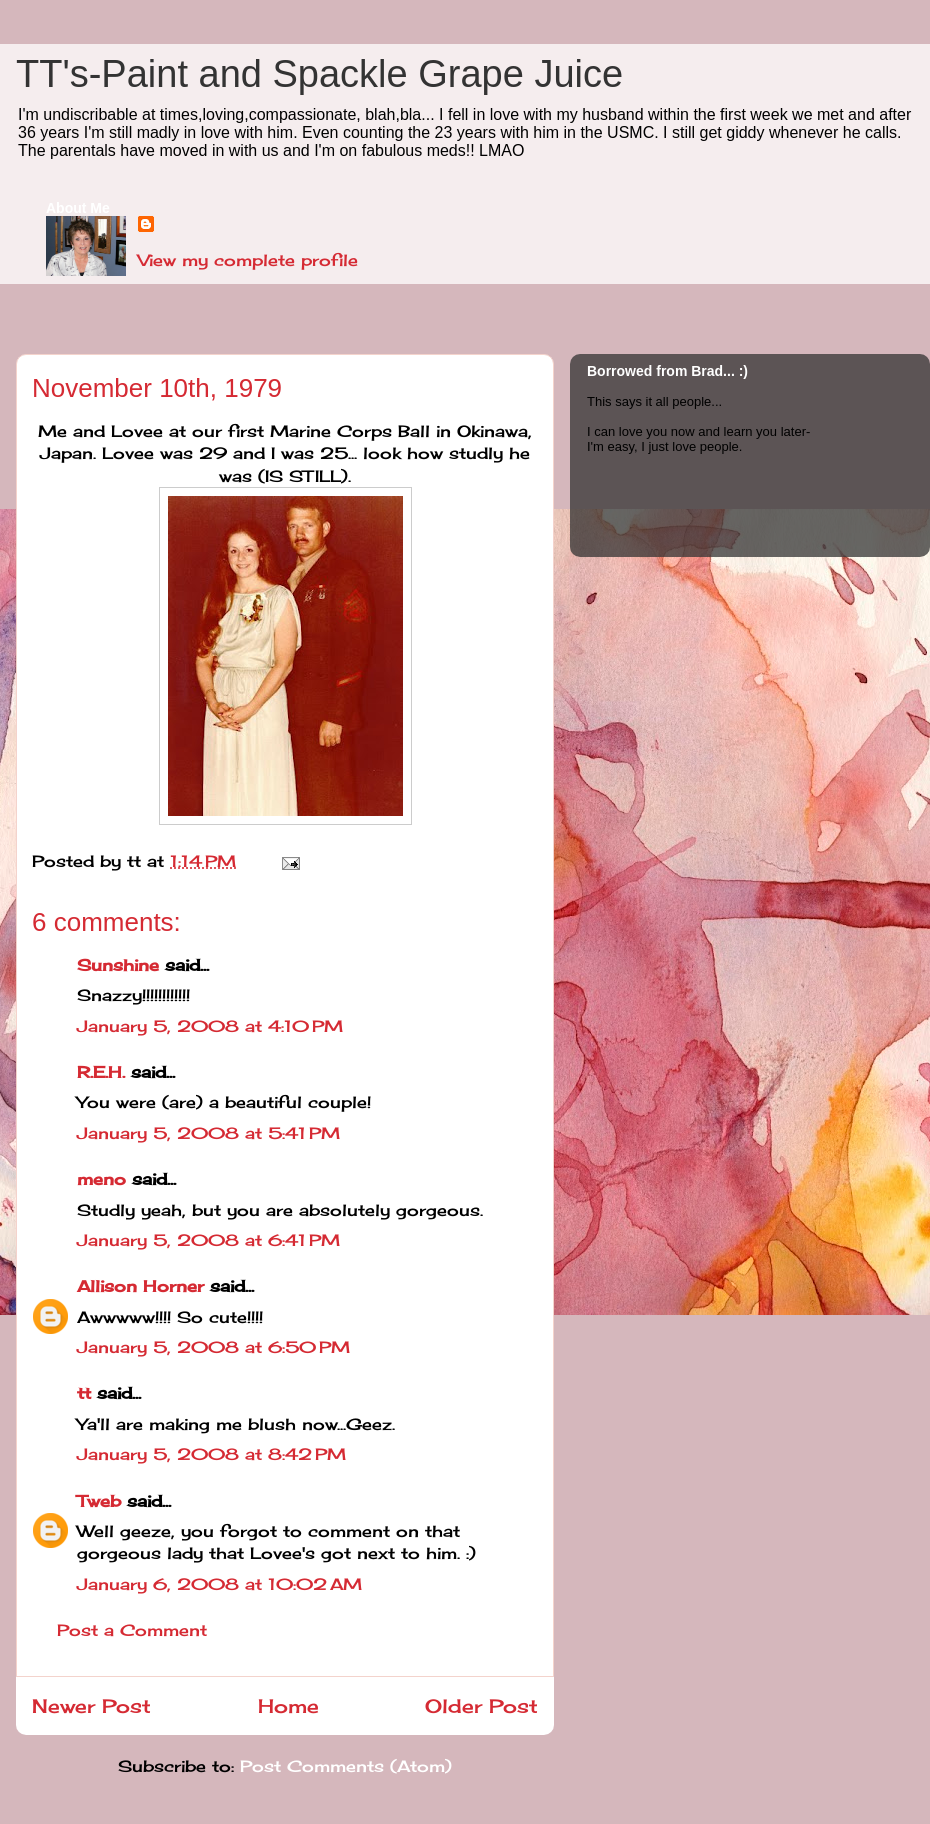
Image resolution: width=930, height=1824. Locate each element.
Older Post (481, 1706)
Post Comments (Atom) (346, 1766)
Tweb (99, 1501)
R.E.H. (101, 1072)
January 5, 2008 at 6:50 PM (213, 1347)
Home (288, 1706)
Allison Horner (140, 1286)
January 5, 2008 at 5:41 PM (208, 1133)
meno (101, 1179)
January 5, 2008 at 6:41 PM (208, 1240)
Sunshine (118, 965)
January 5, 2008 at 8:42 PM (211, 1454)
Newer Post (91, 1706)
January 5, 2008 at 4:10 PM (210, 1026)
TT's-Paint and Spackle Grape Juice (319, 74)
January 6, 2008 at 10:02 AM (219, 1584)
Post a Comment (132, 1630)
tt (84, 1393)
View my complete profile (248, 260)
